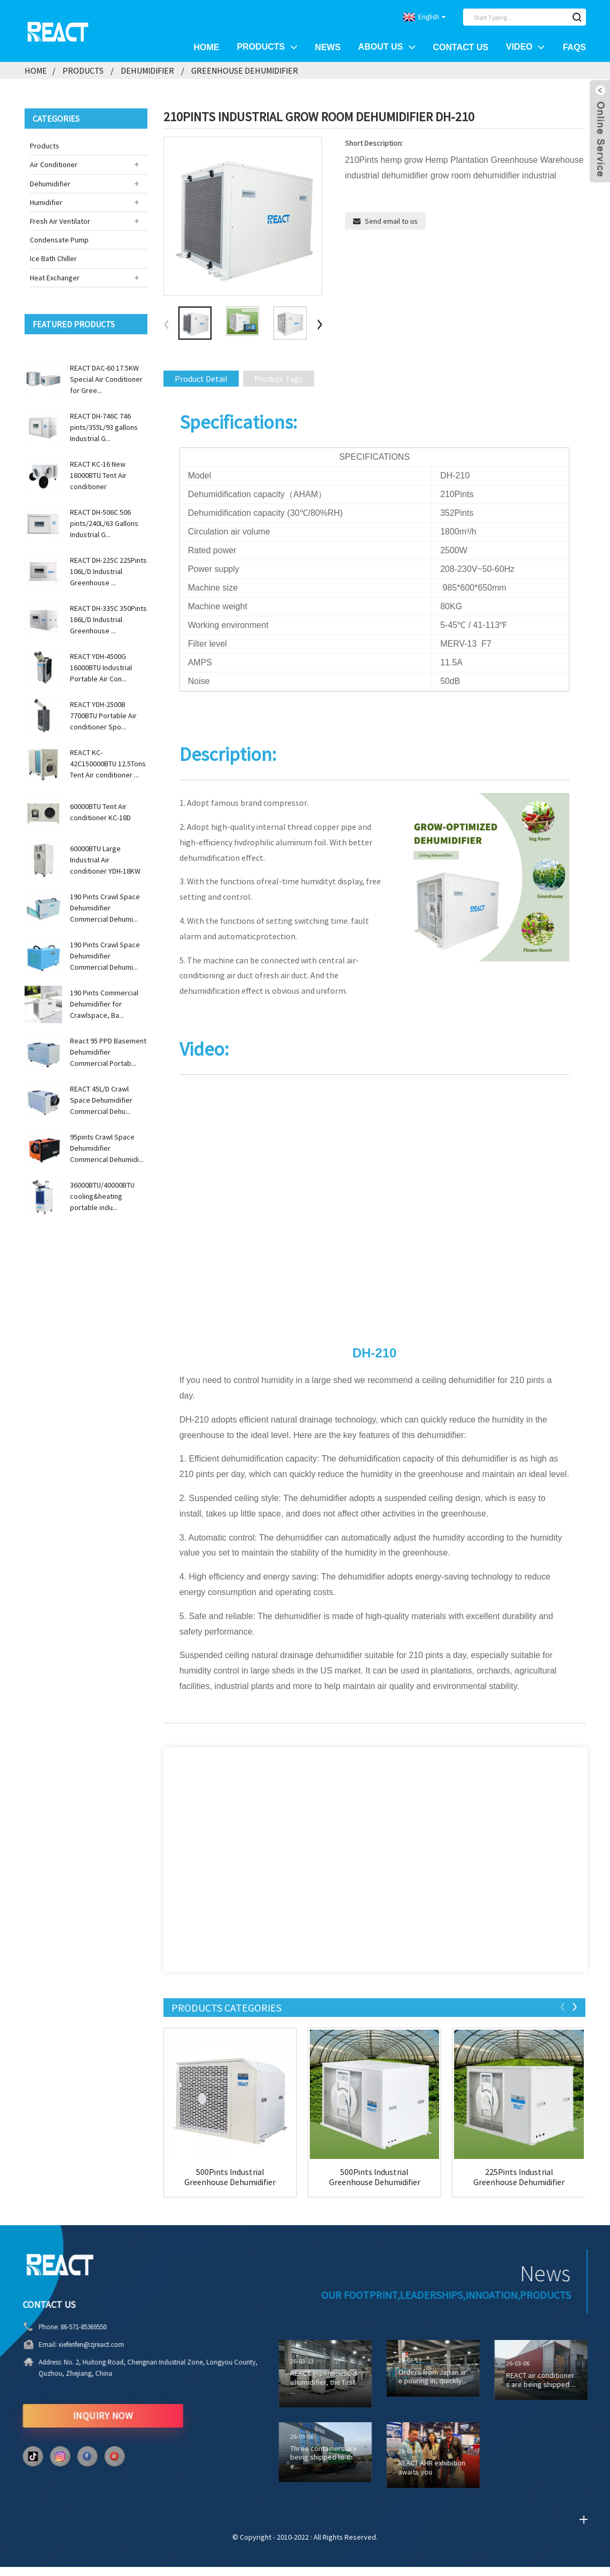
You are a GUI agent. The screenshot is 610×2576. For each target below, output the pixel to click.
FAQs (574, 47)
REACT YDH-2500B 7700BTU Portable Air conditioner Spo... (103, 716)
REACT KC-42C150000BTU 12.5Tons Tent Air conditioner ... (108, 764)
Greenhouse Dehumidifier (244, 70)
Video (525, 47)
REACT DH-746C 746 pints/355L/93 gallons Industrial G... (104, 427)
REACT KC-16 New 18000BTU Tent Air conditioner (98, 475)
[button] (319, 325)
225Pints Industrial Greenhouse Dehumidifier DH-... (519, 2177)
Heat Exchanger (55, 277)
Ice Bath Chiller (53, 258)
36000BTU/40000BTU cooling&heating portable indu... (102, 1196)
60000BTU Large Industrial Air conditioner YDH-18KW (105, 860)
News (328, 47)
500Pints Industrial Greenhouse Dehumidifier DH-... (230, 2177)
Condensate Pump (59, 240)
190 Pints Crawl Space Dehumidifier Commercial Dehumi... (105, 908)
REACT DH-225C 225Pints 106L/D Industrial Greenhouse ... (108, 571)
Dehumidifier (147, 70)
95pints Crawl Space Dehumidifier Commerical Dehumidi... (107, 1148)
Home (206, 47)
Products (267, 47)
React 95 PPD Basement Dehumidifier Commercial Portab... (108, 1052)
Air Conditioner (53, 164)
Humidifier (46, 202)
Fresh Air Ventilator (60, 221)
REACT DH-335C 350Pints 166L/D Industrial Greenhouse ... (108, 619)
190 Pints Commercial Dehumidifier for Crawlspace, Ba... (104, 1004)
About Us (387, 47)
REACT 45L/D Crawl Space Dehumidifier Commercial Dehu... (101, 1100)
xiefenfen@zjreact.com (59, 2344)
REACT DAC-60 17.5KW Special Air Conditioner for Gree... (106, 379)
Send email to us (391, 221)
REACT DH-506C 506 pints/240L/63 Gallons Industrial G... (104, 523)
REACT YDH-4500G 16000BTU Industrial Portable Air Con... (101, 667)
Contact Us (461, 47)
